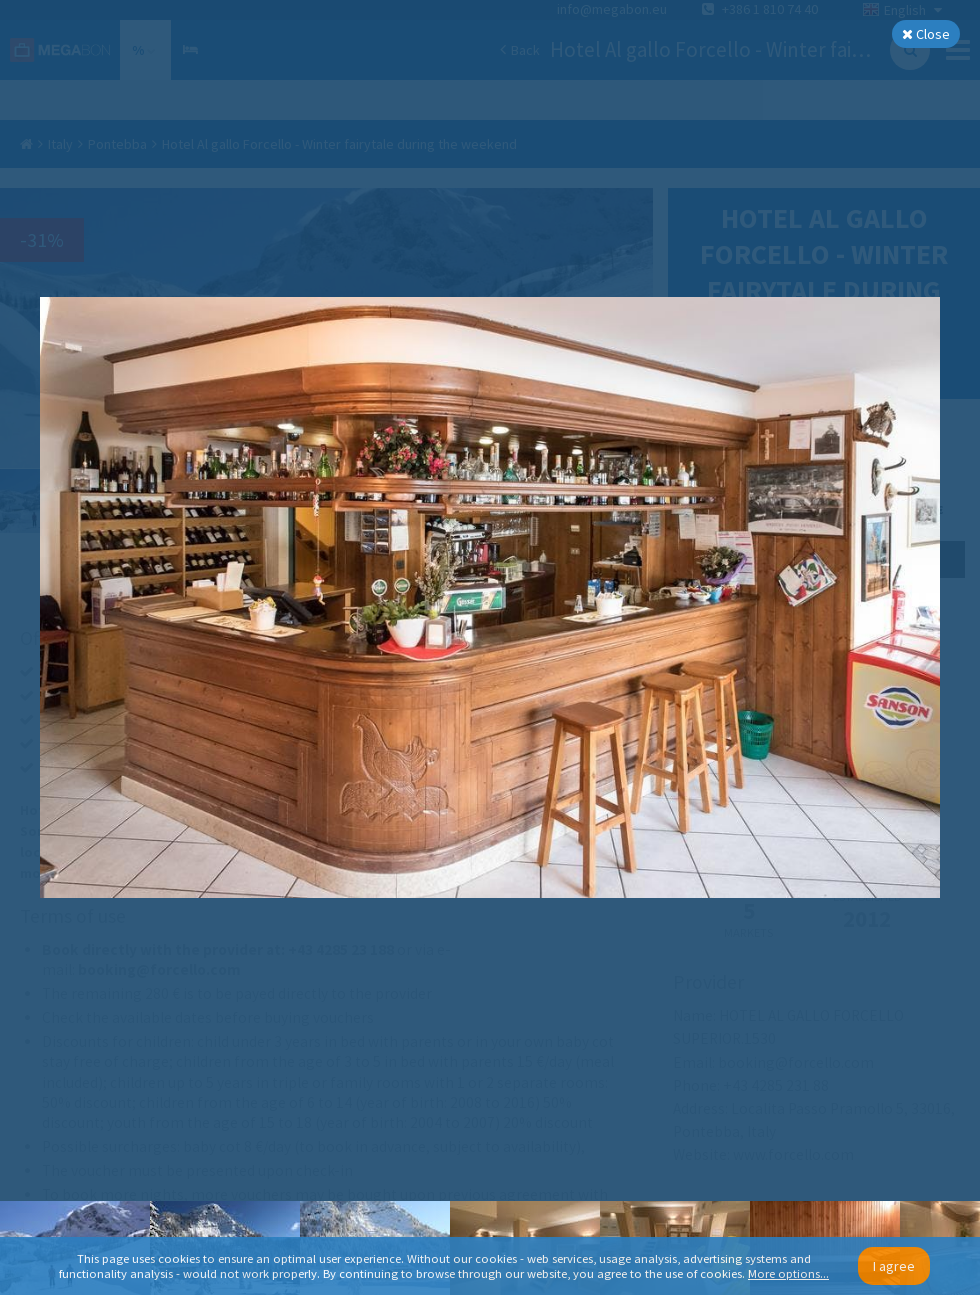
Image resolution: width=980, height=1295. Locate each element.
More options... (788, 1273)
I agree (894, 1266)
